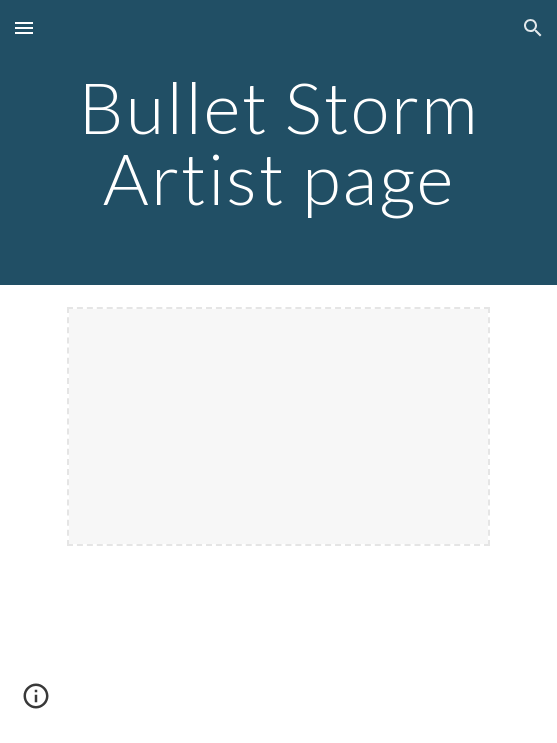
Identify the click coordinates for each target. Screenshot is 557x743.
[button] (24, 27)
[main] (278, 142)
